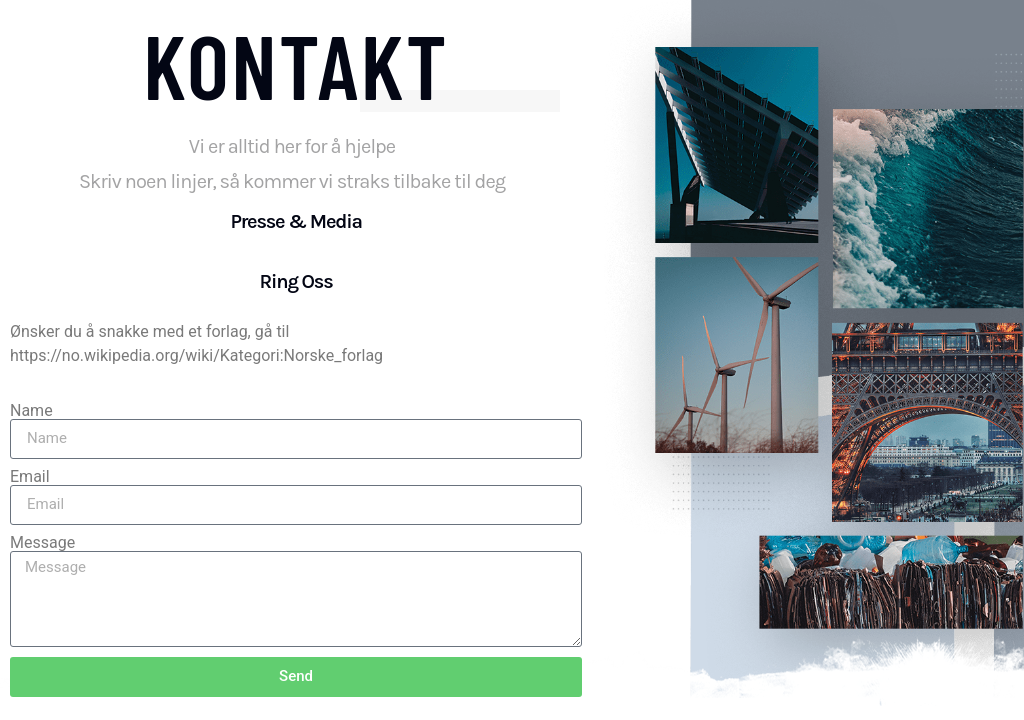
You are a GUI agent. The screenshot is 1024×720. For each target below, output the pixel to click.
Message (42, 543)
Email (30, 477)
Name (31, 411)
